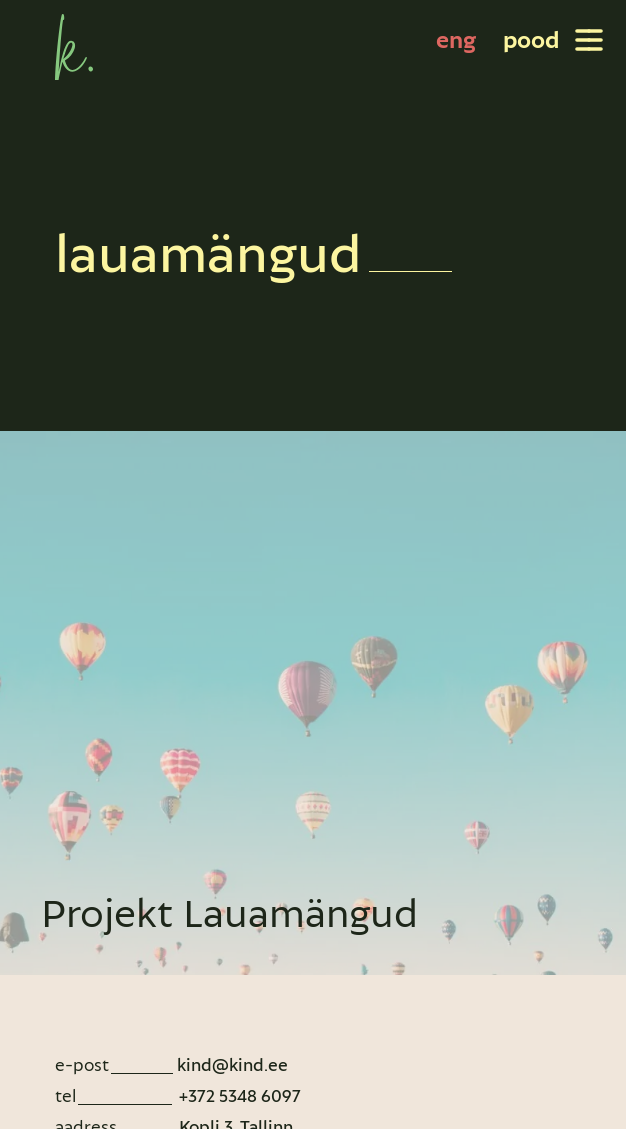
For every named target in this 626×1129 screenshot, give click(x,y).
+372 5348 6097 (237, 1095)
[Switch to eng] (456, 40)
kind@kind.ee (232, 1064)
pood (531, 39)
